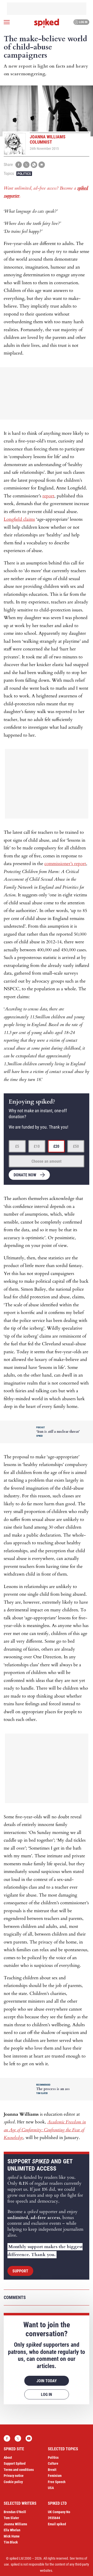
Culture (53, 2463)
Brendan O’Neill (15, 2512)
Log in (80, 22)
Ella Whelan (12, 2530)
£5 (17, 1146)
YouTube (29, 2438)
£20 (56, 1146)
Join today (46, 2380)
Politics (24, 174)
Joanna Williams (15, 2524)
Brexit (52, 2470)
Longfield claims (19, 519)
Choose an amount (46, 1161)
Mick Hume (12, 2536)
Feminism (55, 2476)
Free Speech (56, 2482)
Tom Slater (11, 2518)
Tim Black (11, 2542)
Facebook (7, 2438)
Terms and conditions (19, 2470)
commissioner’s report (65, 864)
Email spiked (57, 2524)
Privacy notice (14, 2476)
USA (51, 2488)
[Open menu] (7, 22)
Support (20, 2271)
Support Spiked (15, 2463)
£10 (37, 1146)
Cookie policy (13, 2482)
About (8, 2457)
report (48, 496)
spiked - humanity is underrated (46, 23)
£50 (76, 1146)
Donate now (25, 1175)
